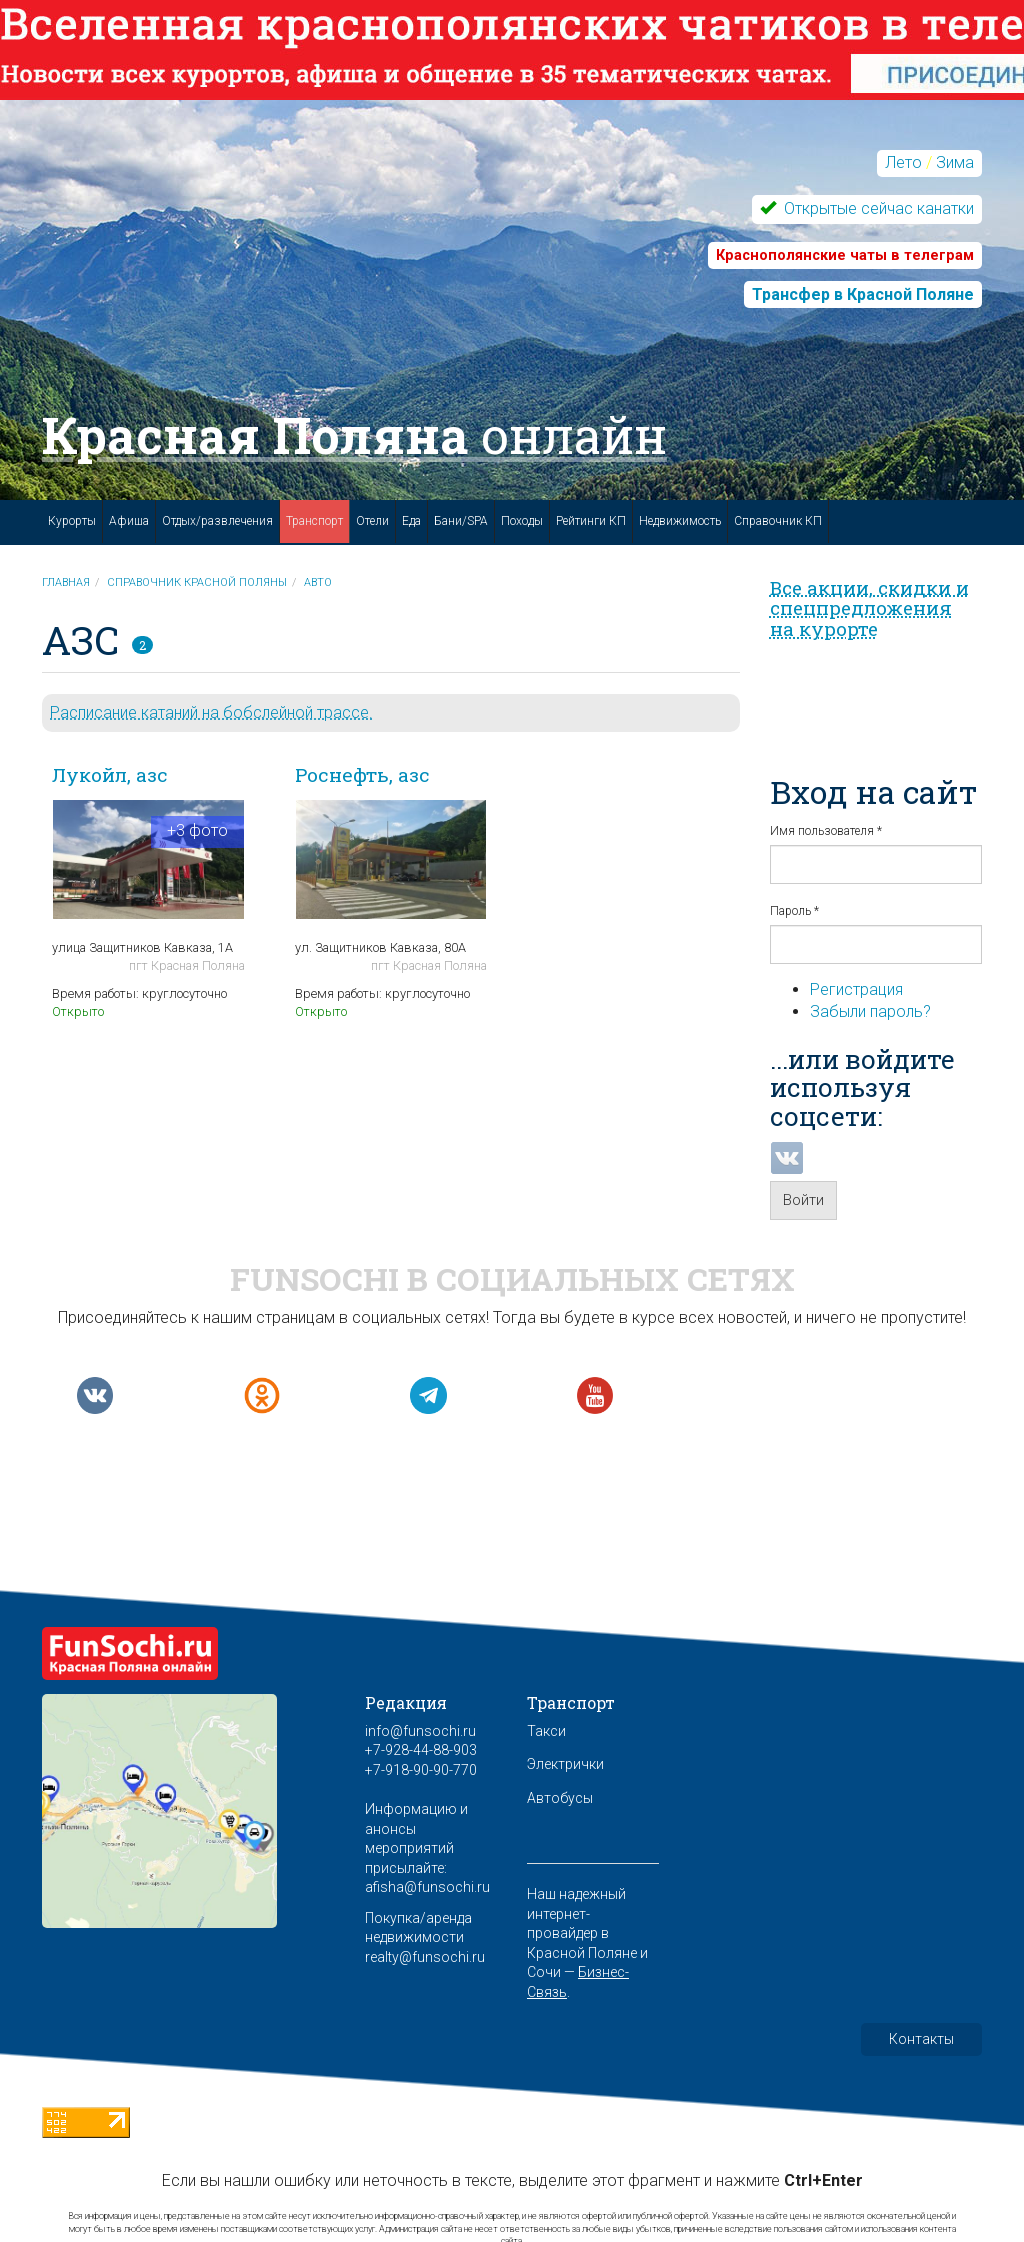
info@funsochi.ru (420, 1731)
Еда (411, 521)
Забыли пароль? (870, 1011)
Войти (803, 1200)
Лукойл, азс (110, 774)
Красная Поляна (354, 435)
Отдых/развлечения (217, 521)
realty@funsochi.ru (425, 1957)
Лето (903, 162)
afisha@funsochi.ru (427, 1887)
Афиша (129, 521)
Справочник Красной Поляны (197, 582)
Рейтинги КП (591, 521)
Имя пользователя (826, 831)
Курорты (72, 521)
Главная (66, 582)
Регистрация (856, 989)
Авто (318, 582)
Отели (372, 521)
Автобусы (560, 1798)
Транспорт (314, 521)
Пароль (794, 911)
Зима (955, 162)
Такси (546, 1731)
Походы (522, 521)
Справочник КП (778, 521)
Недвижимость (680, 521)
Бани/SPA (461, 521)
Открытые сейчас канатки (877, 208)
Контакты (921, 2039)
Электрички (565, 1764)
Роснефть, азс (362, 774)
